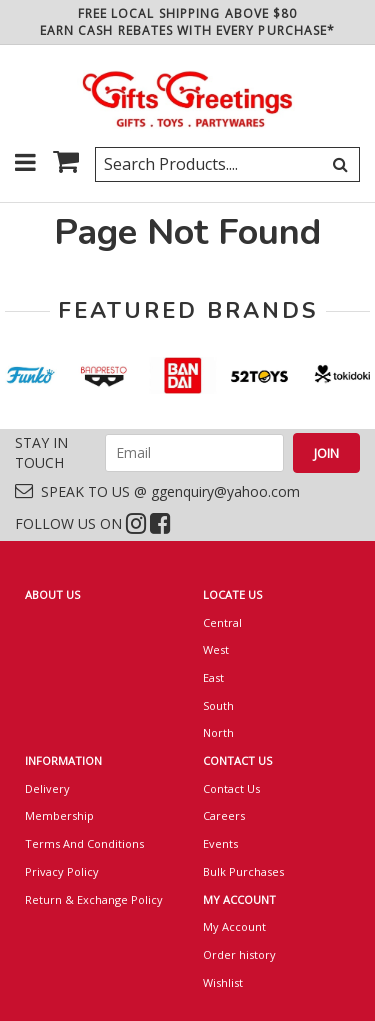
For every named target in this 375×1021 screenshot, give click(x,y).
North (218, 732)
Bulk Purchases (243, 871)
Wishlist (223, 982)
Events (220, 843)
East (213, 677)
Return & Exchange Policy (94, 899)
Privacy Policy (62, 871)
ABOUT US (52, 594)
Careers (224, 815)
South (218, 705)
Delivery (47, 788)
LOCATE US (232, 594)
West (216, 649)
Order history (239, 954)
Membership (59, 815)
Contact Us (231, 788)
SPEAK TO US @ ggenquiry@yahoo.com (157, 491)
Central (222, 622)
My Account (234, 926)
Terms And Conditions (84, 843)
